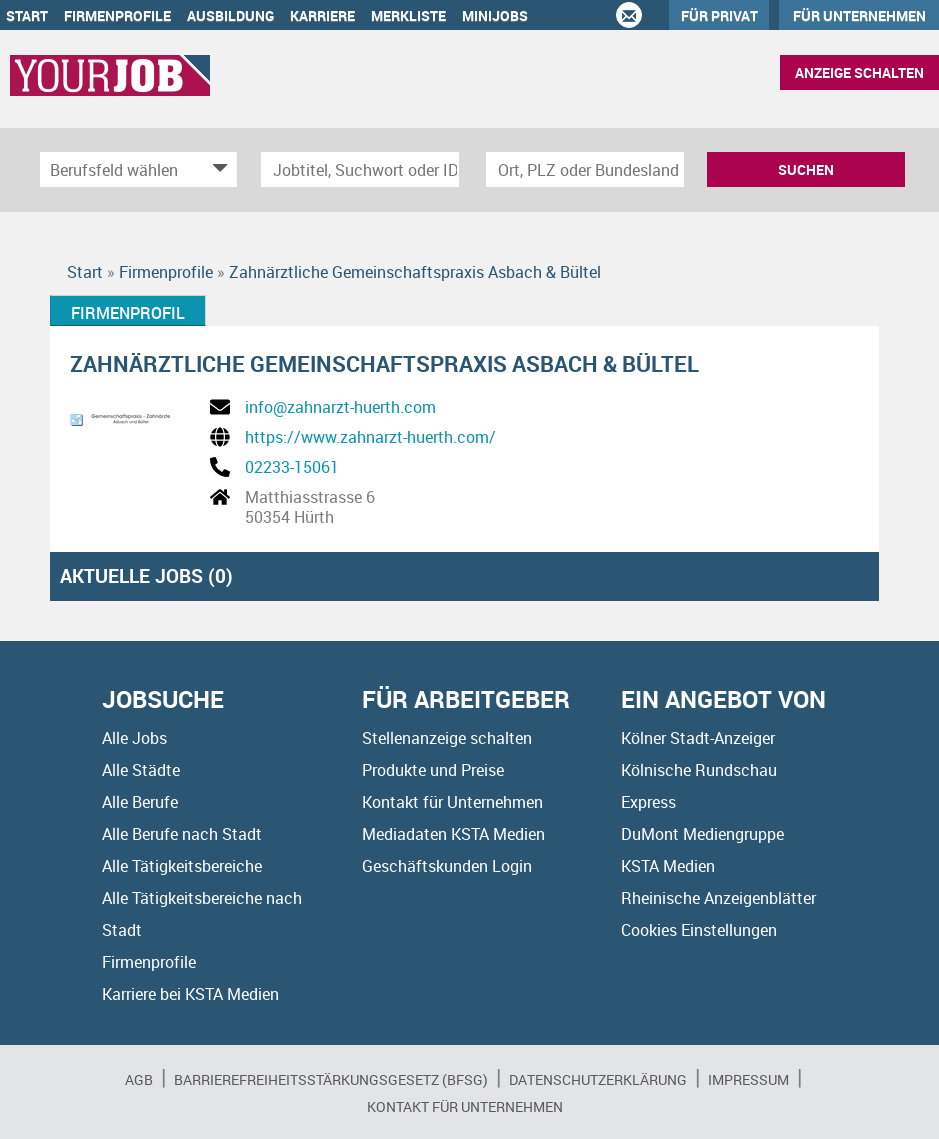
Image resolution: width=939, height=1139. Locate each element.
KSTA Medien (668, 866)
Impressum (748, 1079)
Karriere (322, 15)
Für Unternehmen (859, 15)
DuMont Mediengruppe (702, 834)
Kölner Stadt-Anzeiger (698, 738)
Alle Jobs (134, 738)
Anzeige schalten (859, 72)
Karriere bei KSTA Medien (190, 994)
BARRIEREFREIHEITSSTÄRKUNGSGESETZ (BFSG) (331, 1079)
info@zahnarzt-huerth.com (340, 407)
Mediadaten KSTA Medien (453, 834)
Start (27, 15)
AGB (139, 1079)
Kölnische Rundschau (699, 770)
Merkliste (408, 15)
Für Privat (719, 15)
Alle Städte (141, 770)
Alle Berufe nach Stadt (182, 834)
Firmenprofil (128, 313)
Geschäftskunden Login (447, 866)
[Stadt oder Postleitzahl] (585, 169)
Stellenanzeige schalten (447, 738)
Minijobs (495, 15)
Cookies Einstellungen (699, 930)
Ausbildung (230, 15)
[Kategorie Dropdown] (217, 169)
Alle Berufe (140, 802)
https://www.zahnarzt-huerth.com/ (370, 437)
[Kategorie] (119, 169)
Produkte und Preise (433, 770)
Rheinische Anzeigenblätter (718, 898)
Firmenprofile (117, 15)
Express (648, 802)
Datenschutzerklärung (598, 1079)
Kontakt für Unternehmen (452, 802)
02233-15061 (292, 467)
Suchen (806, 169)
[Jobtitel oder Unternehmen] (360, 169)
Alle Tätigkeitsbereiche (182, 866)
